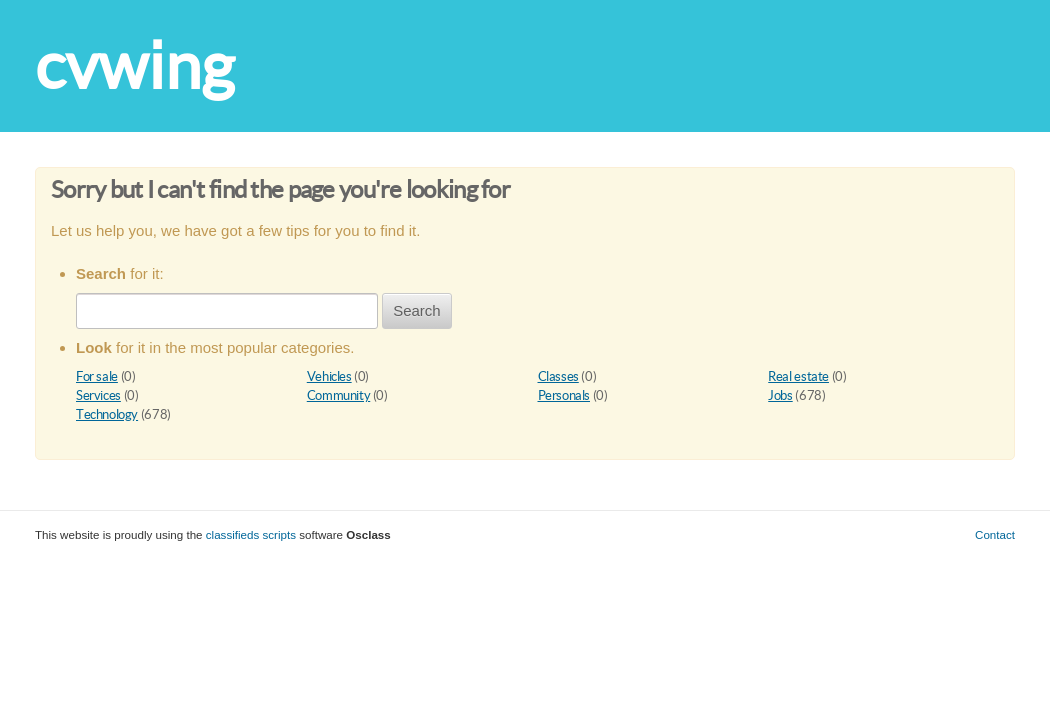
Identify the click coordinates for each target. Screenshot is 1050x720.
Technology (107, 414)
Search (417, 310)
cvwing (134, 65)
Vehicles (329, 376)
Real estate (798, 376)
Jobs (780, 395)
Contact (995, 534)
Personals (564, 395)
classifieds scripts (251, 534)
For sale (97, 376)
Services (98, 395)
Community (339, 395)
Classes (558, 376)
